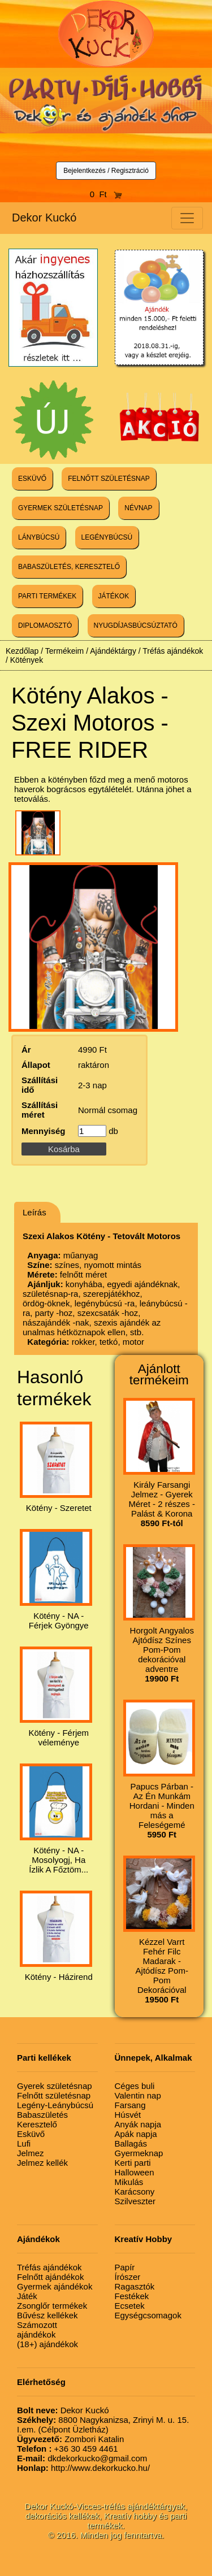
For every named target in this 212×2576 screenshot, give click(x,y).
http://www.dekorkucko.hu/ (83, 2468)
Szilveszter (135, 2201)
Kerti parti (133, 2162)
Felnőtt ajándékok (50, 2277)
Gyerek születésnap (54, 2086)
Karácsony (135, 2191)
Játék (27, 2296)
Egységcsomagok (148, 2315)
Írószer (128, 2277)
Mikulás (129, 2182)
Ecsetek (130, 2305)
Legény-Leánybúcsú (55, 2105)
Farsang (130, 2105)
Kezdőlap (22, 650)
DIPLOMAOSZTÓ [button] (45, 625)
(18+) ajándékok (47, 2344)
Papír (125, 2267)
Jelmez (30, 2153)
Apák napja (136, 2134)
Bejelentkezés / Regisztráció (106, 171)
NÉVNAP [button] (138, 508)
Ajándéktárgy (113, 650)
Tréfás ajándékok (172, 650)
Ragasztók (135, 2286)
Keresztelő (37, 2124)
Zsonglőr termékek (52, 2305)
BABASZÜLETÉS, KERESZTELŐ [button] (69, 567)
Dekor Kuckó (44, 217)
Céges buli (135, 2086)
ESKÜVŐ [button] (32, 479)
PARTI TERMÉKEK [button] (47, 596)
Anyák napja (138, 2124)
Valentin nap (138, 2095)
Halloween (134, 2172)
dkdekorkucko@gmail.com (82, 2458)
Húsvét (128, 2114)
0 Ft (106, 194)
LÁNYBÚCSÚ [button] (38, 537)
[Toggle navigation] (187, 218)
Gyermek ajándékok (54, 2286)
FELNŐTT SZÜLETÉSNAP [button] (108, 479)
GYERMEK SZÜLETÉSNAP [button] (60, 508)
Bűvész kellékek (47, 2315)
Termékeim (64, 650)
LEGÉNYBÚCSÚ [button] (107, 537)
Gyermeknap (139, 2153)
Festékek (132, 2296)
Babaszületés (42, 2114)
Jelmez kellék (42, 2162)
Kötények (26, 659)
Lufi (24, 2143)
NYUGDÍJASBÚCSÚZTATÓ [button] (136, 625)
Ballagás (131, 2143)
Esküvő (31, 2134)
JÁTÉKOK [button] (113, 596)
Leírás (34, 1212)
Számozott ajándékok (37, 2329)
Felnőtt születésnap (53, 2095)
